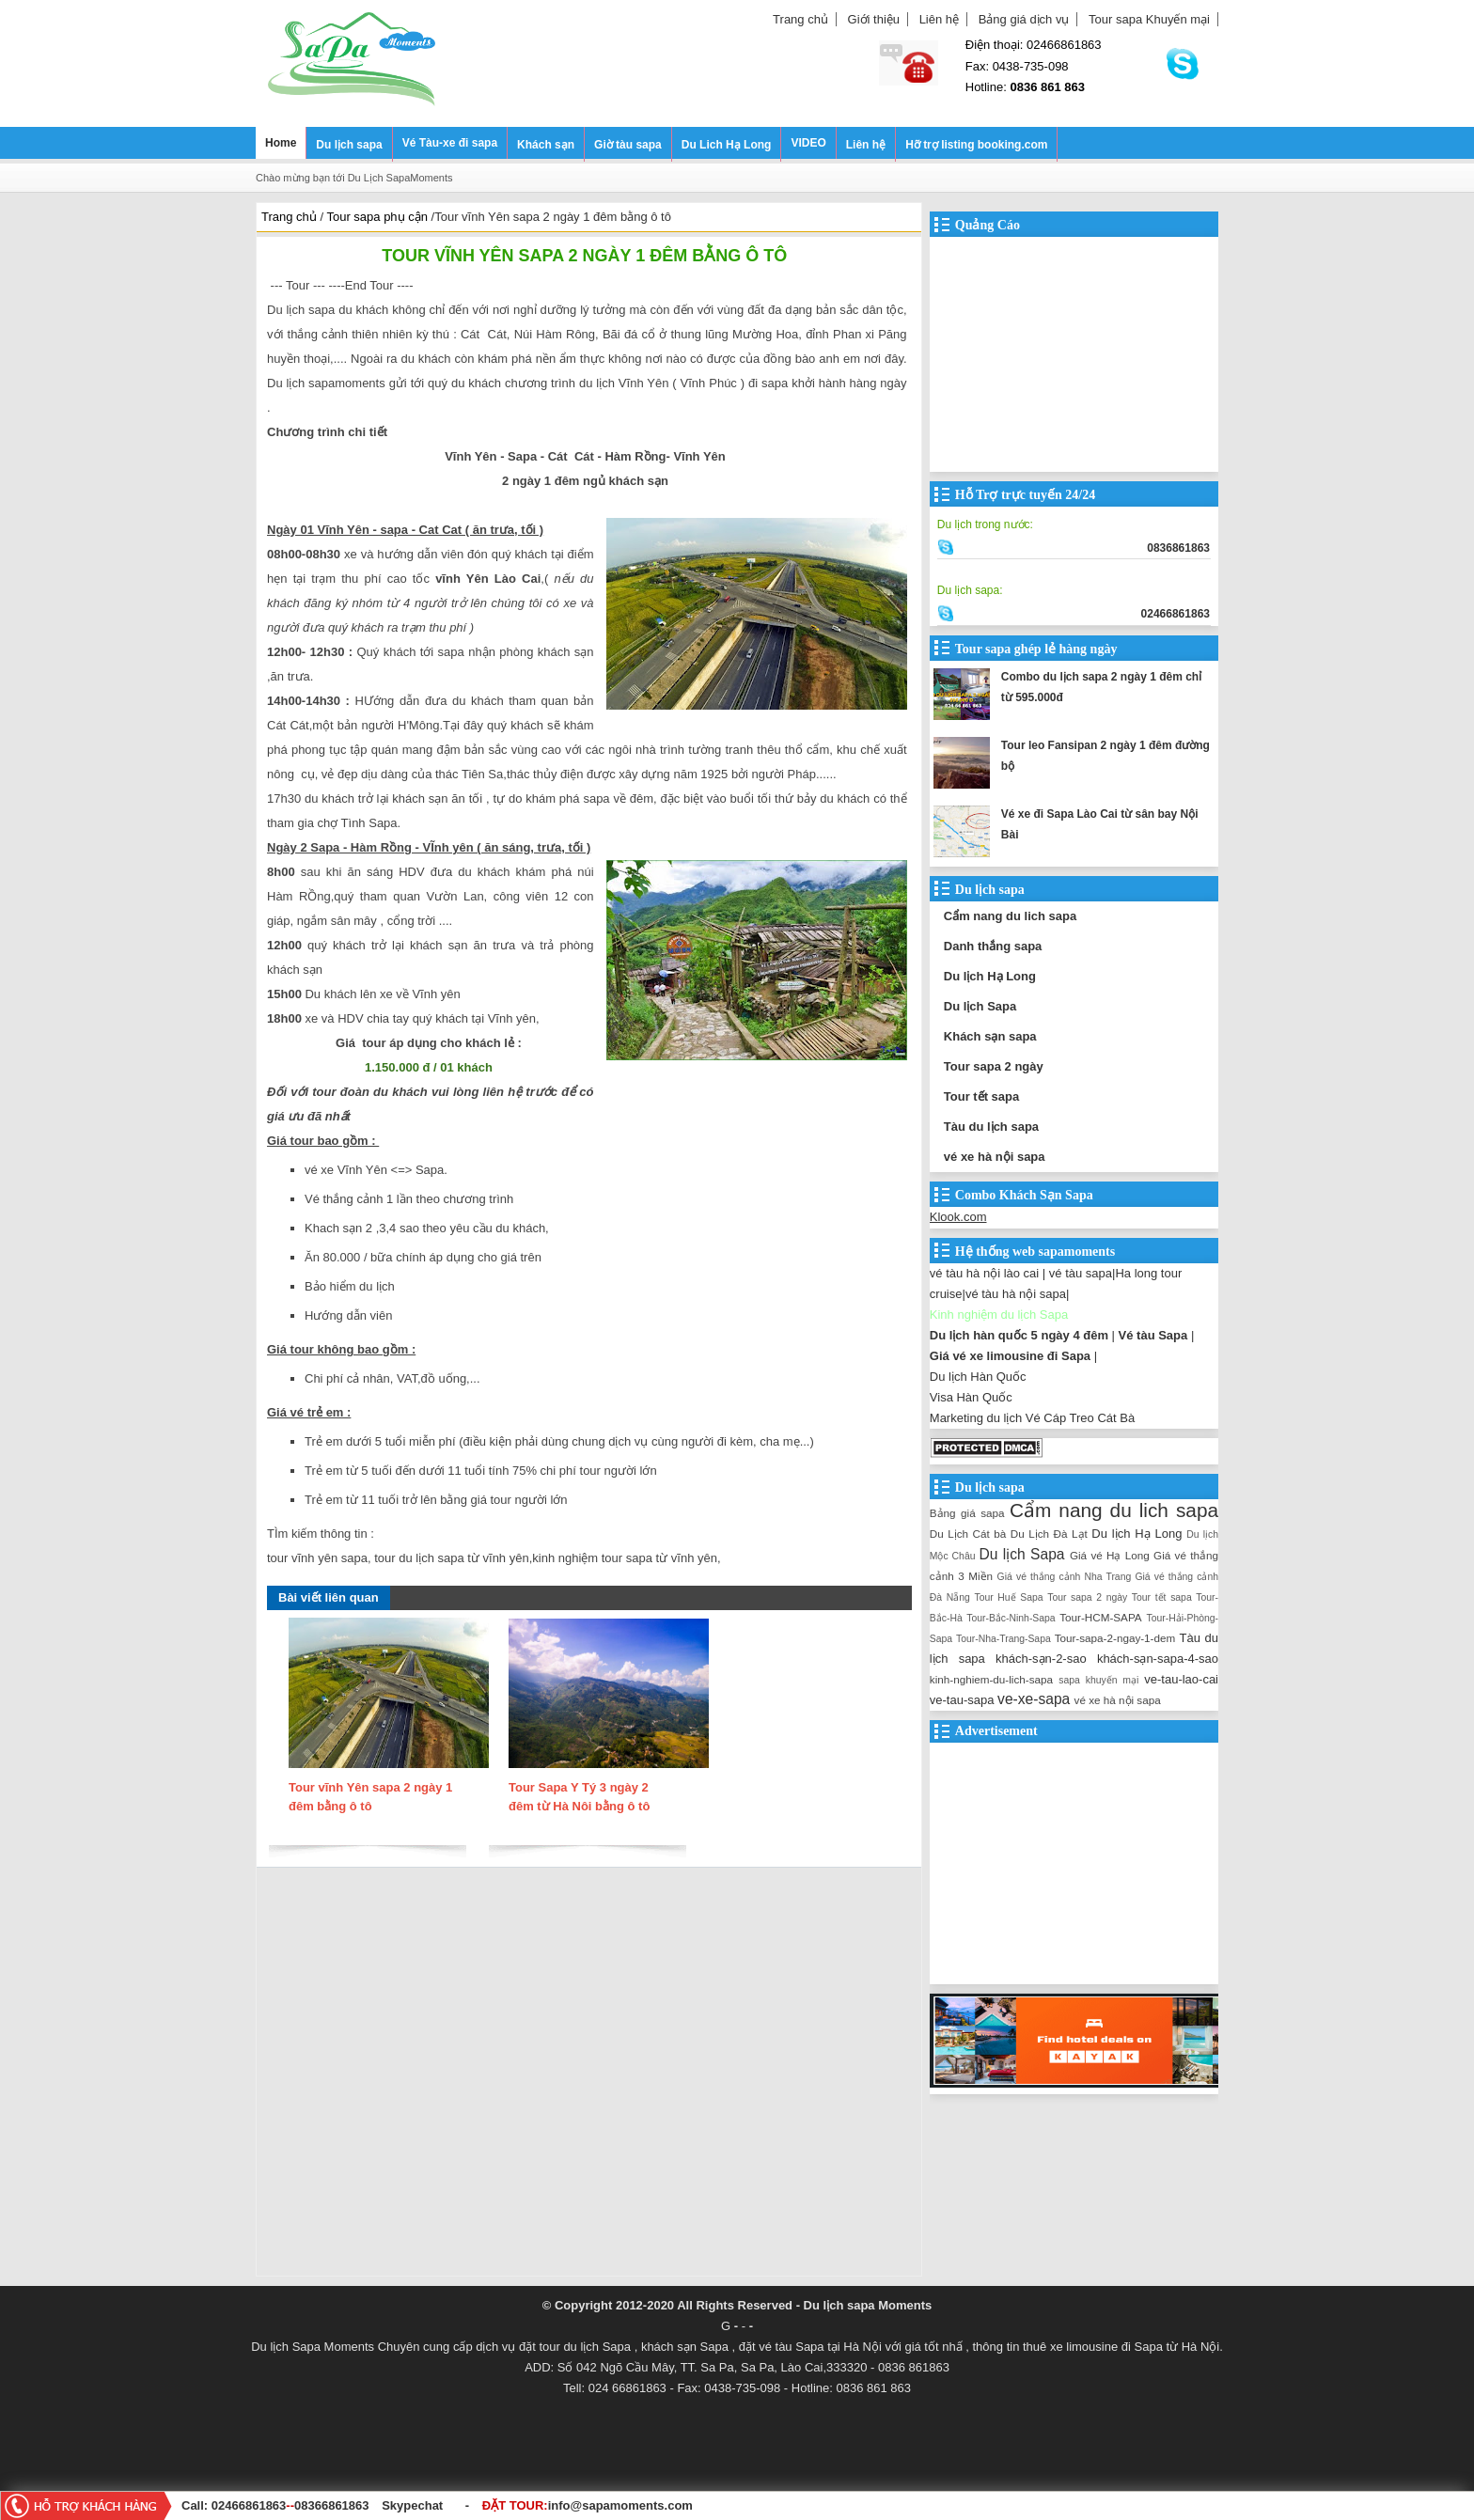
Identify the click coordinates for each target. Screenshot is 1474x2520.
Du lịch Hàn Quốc (978, 1377)
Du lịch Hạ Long (990, 976)
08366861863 (331, 2505)
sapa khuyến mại (1098, 1680)
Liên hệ (939, 19)
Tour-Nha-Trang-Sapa (1003, 1639)
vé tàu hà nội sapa (1015, 1294)
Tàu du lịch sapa (991, 1126)
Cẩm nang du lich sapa (1010, 916)
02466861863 (249, 2505)
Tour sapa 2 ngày (993, 1066)
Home (280, 142)
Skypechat (412, 2505)
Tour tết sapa (981, 1096)
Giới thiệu (874, 19)
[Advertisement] (589, 2076)
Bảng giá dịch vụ (1024, 19)
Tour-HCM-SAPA (1100, 1617)
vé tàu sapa (1080, 1273)
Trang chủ (800, 19)
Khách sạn (545, 144)
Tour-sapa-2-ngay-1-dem (1115, 1638)
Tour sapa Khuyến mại (1149, 19)
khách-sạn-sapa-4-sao (1157, 1658)
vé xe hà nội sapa (994, 1157)
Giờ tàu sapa (628, 144)
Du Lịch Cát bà (968, 1533)
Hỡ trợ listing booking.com (976, 144)
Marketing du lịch (976, 1418)
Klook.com (958, 1217)
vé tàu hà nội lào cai (984, 1273)
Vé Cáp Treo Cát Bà (1080, 1418)
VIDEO (808, 142)
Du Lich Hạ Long (727, 144)
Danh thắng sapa (993, 946)
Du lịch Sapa (980, 1006)
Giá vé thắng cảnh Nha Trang (1064, 1577)
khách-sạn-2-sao (1041, 1658)
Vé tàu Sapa (1153, 1335)
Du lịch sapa (349, 144)
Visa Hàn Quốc (971, 1397)
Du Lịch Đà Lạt (1049, 1533)
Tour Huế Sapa (1008, 1597)
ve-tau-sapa (962, 1700)
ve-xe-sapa (1033, 1699)
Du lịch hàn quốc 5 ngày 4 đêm (1019, 1335)
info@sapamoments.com (620, 2505)
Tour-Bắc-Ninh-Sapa (1010, 1618)
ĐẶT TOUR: (587, 2505)
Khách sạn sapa (990, 1036)
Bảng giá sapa (967, 1513)
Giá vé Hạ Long (1110, 1555)
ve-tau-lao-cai (1181, 1679)
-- (292, 2505)
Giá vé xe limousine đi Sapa (1010, 1356)
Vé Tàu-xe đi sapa (449, 142)
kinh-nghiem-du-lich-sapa (991, 1679)
